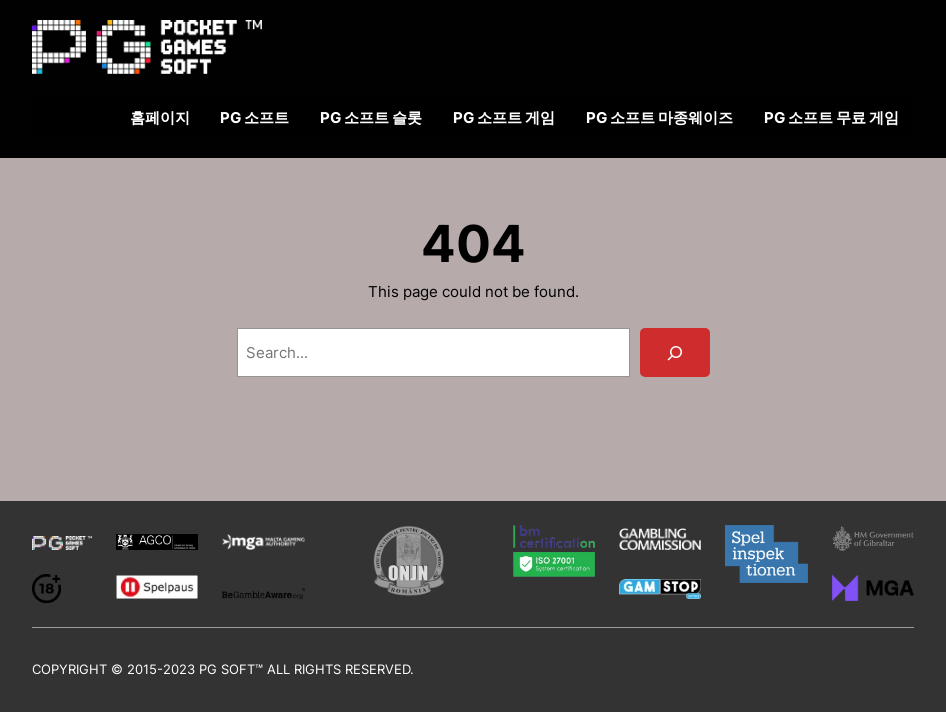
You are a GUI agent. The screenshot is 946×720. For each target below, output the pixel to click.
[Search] (674, 352)
